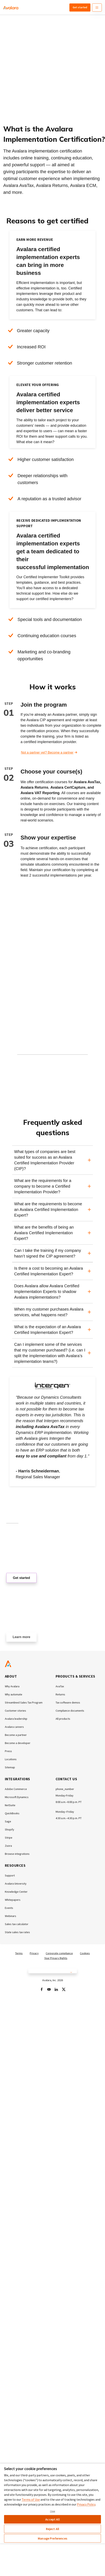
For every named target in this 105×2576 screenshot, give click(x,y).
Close (52, 2511)
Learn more (21, 1637)
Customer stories (15, 1710)
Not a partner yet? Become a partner (47, 752)
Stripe (8, 1837)
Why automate (13, 1694)
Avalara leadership (16, 1719)
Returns (60, 1694)
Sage (8, 1821)
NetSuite (10, 1805)
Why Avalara (12, 1686)
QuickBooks (12, 1813)
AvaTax (60, 1686)
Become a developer (17, 1743)
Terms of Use (31, 2499)
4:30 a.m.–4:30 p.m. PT (69, 1818)
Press (8, 1751)
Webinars (10, 1916)
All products (63, 1719)
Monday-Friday (64, 1795)
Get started (80, 7)
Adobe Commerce (16, 1789)
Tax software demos (68, 1702)
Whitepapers (12, 1900)
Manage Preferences (52, 2538)
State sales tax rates (17, 1932)
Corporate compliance (59, 1953)
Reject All (52, 2529)
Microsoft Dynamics (17, 1797)
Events (9, 1908)
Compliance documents (70, 1710)
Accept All (52, 2519)
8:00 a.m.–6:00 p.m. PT (69, 1802)
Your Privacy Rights (55, 1958)
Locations (11, 1759)
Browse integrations (17, 1854)
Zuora (8, 1845)
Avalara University (16, 1883)
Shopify (9, 1829)
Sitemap (10, 1767)
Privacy (34, 1953)
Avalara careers (14, 1727)
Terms (19, 1953)
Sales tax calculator (16, 1924)
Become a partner (16, 1735)
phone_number (65, 1789)
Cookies (85, 1953)
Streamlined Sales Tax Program (23, 1702)
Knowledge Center (16, 1891)
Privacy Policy (86, 2504)
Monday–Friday (65, 1811)
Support (10, 1875)
